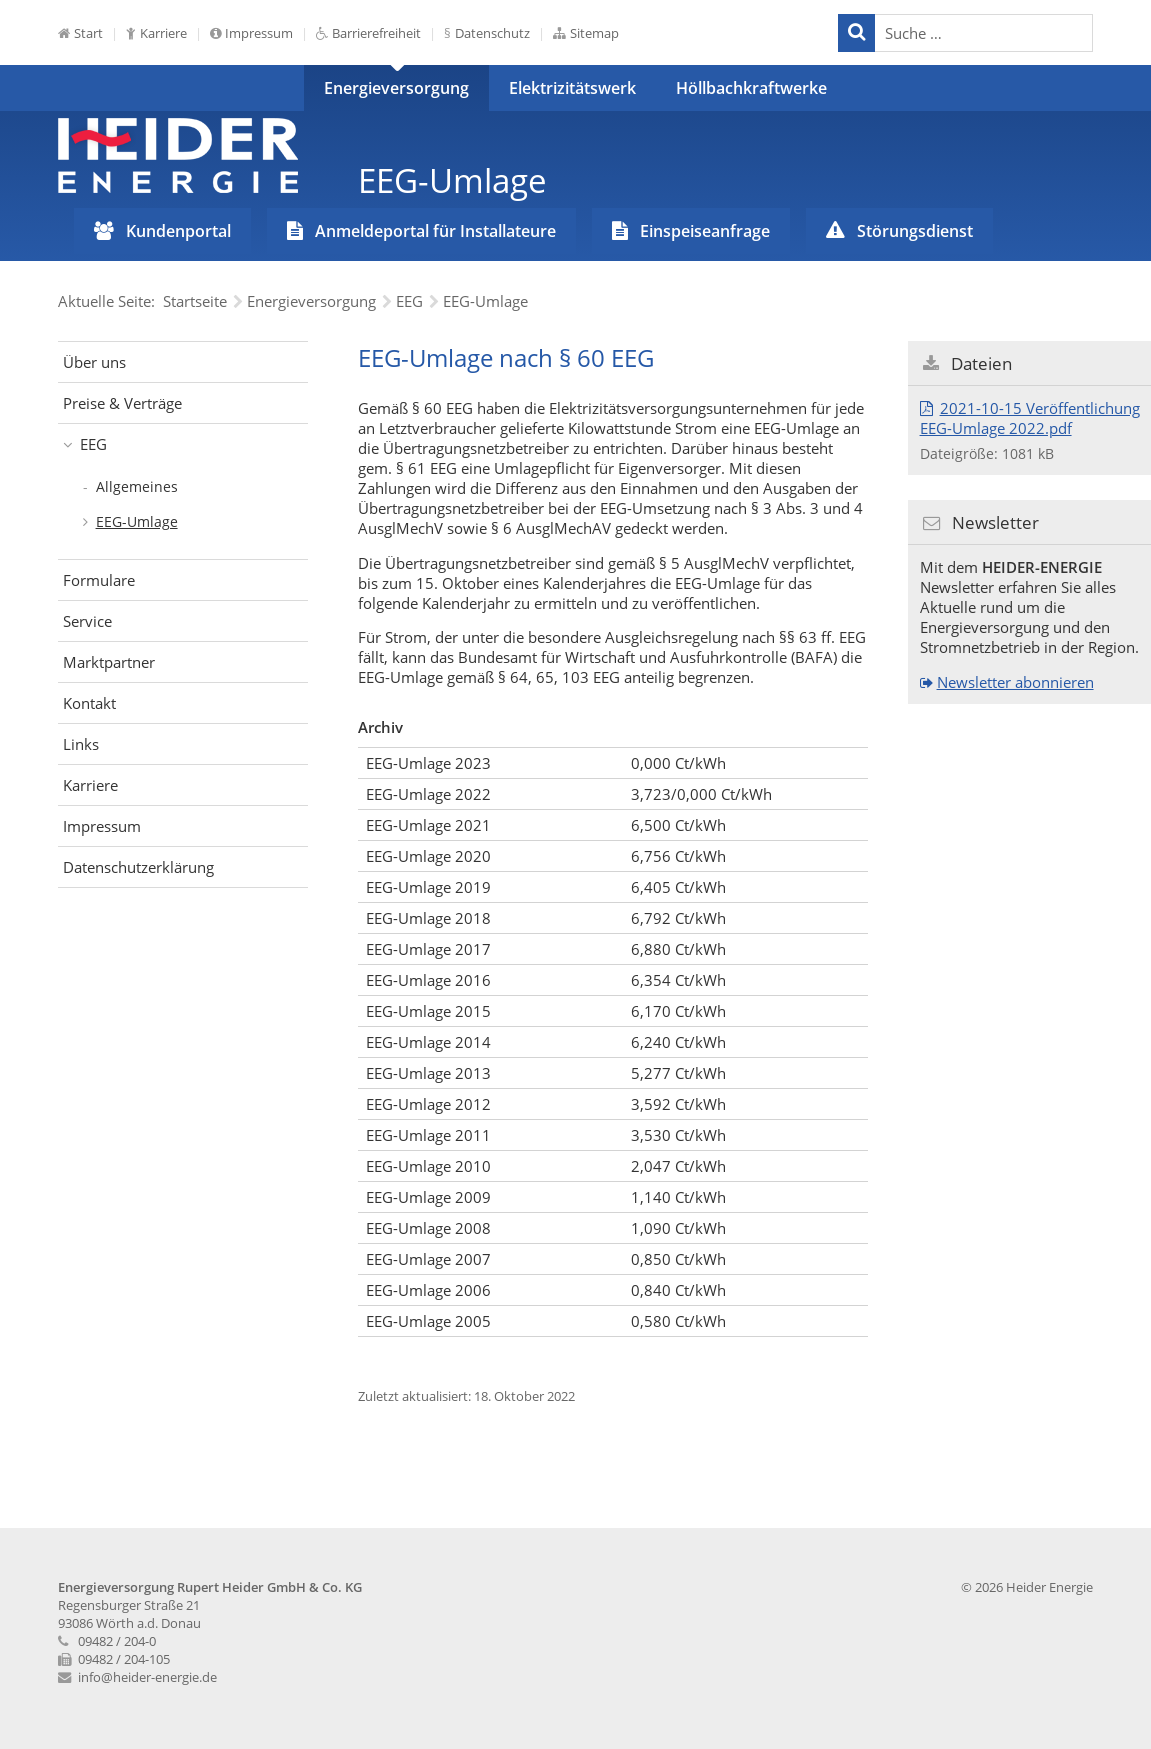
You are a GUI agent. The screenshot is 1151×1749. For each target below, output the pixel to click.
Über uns (94, 362)
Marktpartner (109, 662)
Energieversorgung (396, 88)
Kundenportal (178, 231)
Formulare (99, 580)
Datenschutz (492, 33)
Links (81, 744)
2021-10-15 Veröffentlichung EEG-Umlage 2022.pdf (1030, 418)
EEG (93, 444)
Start (88, 33)
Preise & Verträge (122, 403)
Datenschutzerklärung (138, 867)
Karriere (163, 33)
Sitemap (594, 33)
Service (87, 621)
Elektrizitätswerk (572, 88)
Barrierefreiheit (376, 33)
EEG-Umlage (137, 521)
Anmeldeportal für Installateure (435, 231)
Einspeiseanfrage (705, 231)
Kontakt (89, 703)
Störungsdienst (915, 231)
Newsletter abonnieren (1015, 682)
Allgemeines (137, 486)
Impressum (259, 33)
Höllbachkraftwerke (751, 88)
